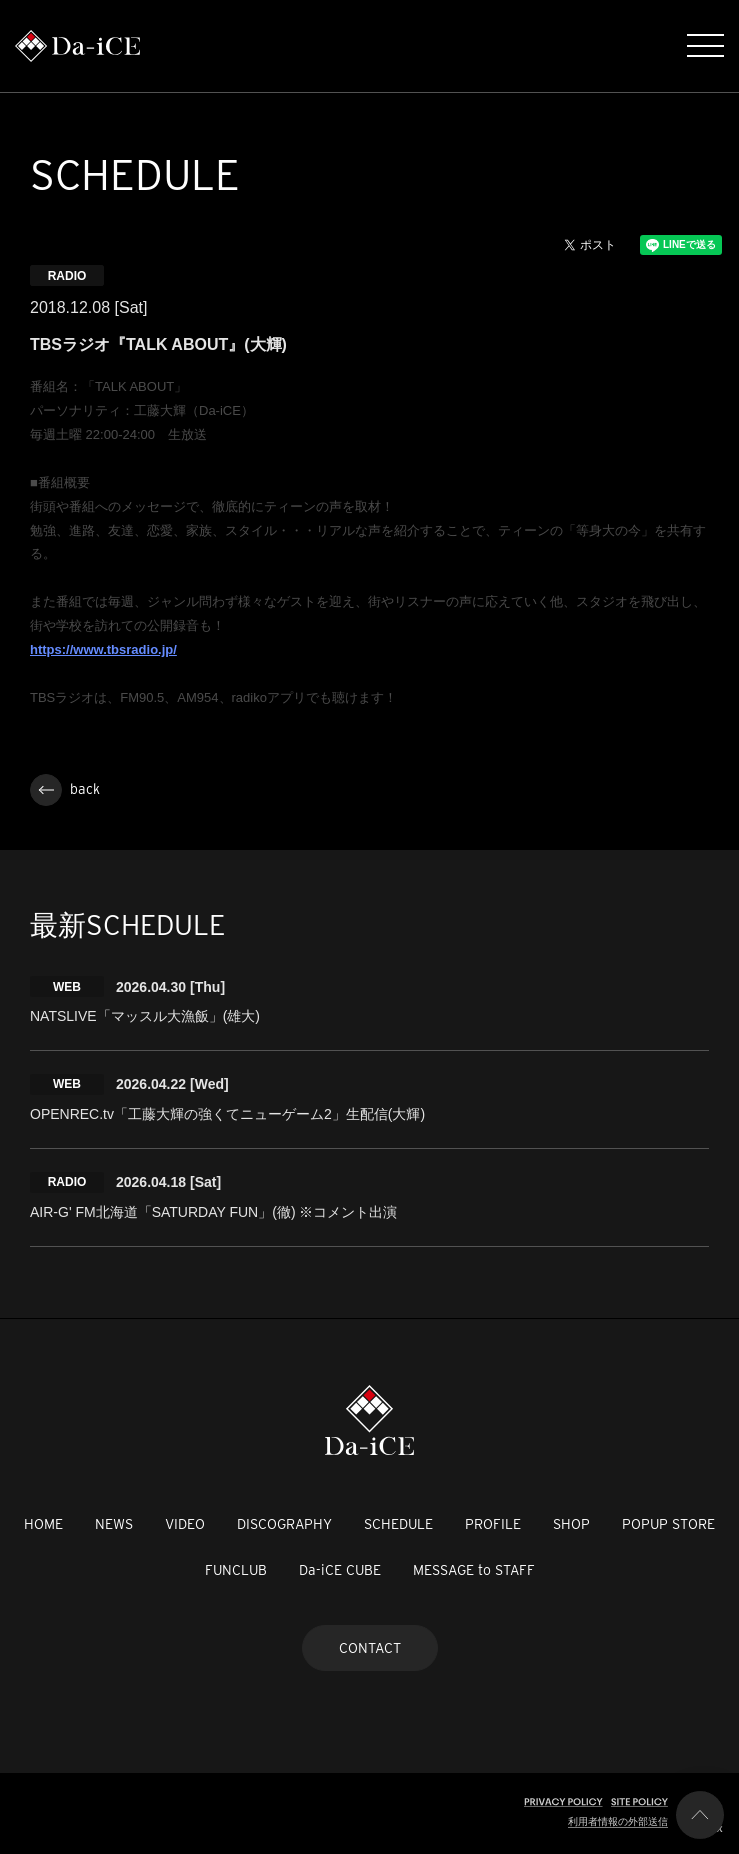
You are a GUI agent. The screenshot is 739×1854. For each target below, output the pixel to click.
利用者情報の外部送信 (618, 1821)
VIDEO (185, 1524)
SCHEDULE (398, 1524)
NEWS (114, 1524)
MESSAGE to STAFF (474, 1570)
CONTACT (370, 1648)
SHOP (571, 1524)
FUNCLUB (236, 1570)
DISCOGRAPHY (284, 1524)
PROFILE (493, 1524)
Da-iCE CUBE (340, 1570)
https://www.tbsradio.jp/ (103, 649)
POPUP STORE (668, 1524)
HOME (43, 1524)
